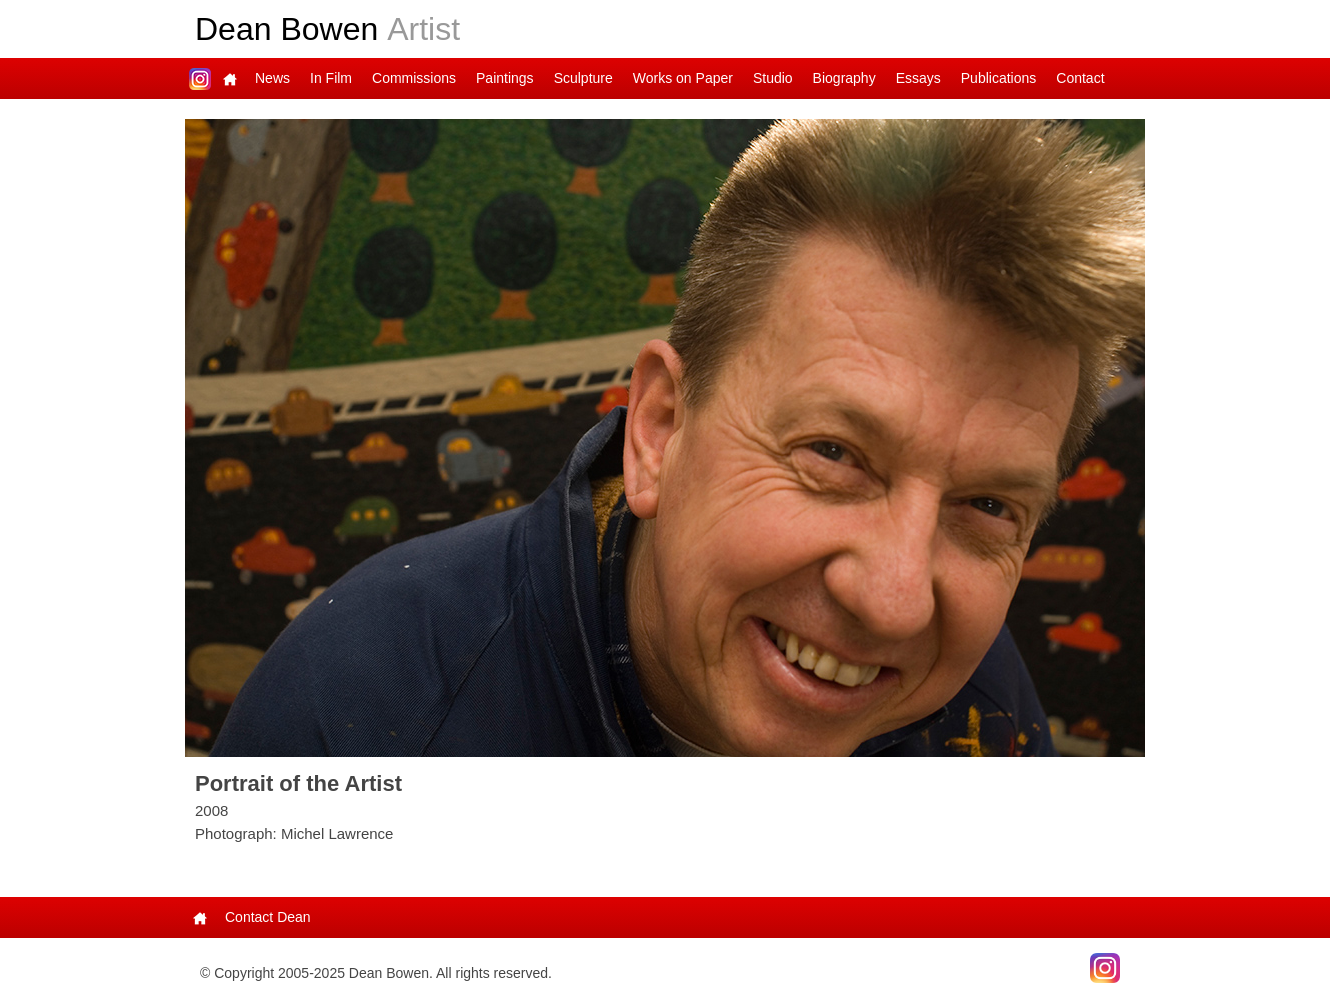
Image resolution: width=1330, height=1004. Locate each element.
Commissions (414, 78)
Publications (999, 78)
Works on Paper (683, 78)
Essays (918, 78)
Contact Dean (268, 917)
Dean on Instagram (200, 78)
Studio (773, 78)
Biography (844, 78)
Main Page (230, 78)
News (272, 78)
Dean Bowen (327, 29)
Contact (1080, 78)
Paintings (505, 78)
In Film (331, 78)
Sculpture (583, 78)
